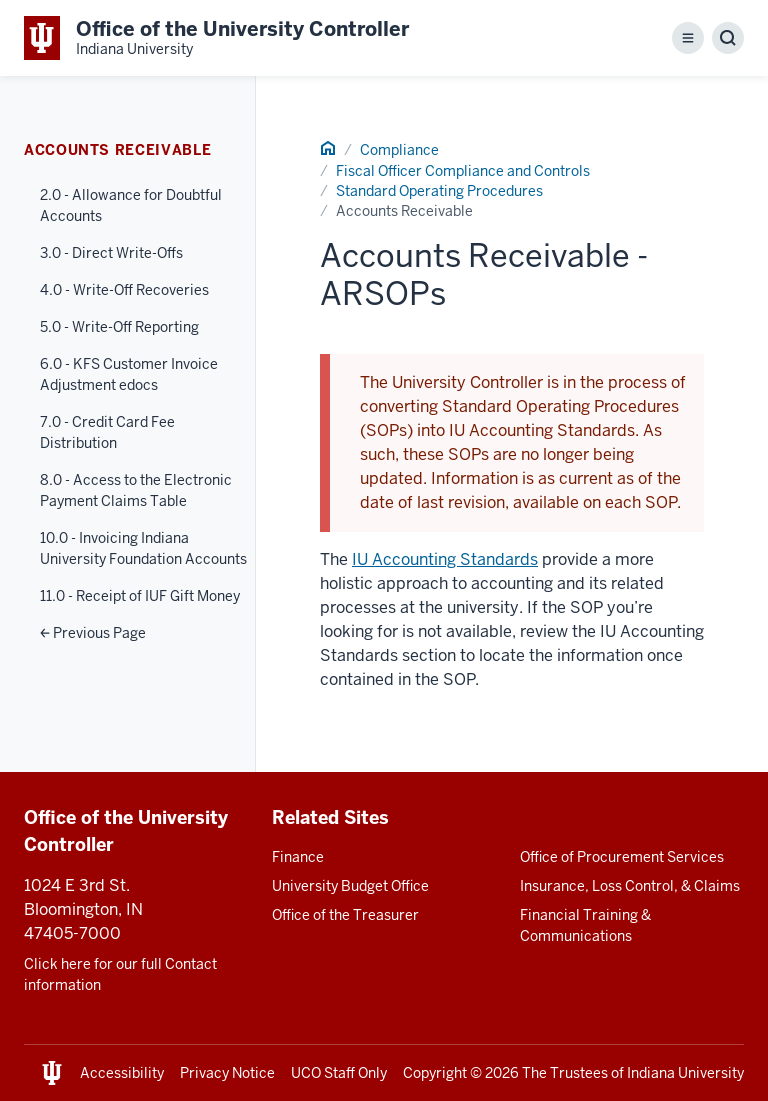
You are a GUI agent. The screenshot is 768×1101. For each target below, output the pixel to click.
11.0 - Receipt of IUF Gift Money (140, 596)
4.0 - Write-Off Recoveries (124, 290)
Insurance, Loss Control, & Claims (630, 886)
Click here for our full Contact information (120, 974)
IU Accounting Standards (445, 559)
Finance (298, 857)
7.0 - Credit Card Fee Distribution (107, 432)
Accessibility (122, 1073)
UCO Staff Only (339, 1073)
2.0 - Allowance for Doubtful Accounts (131, 205)
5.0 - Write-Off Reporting (119, 327)
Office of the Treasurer (345, 915)
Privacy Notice (227, 1073)
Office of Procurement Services (622, 857)
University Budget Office (350, 886)
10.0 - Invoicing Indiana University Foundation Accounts (143, 548)
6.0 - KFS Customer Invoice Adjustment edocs (129, 374)
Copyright (435, 1073)
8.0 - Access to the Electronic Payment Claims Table (136, 490)
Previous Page (93, 633)
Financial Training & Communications (585, 925)
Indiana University (685, 1073)
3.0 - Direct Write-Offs (111, 253)
